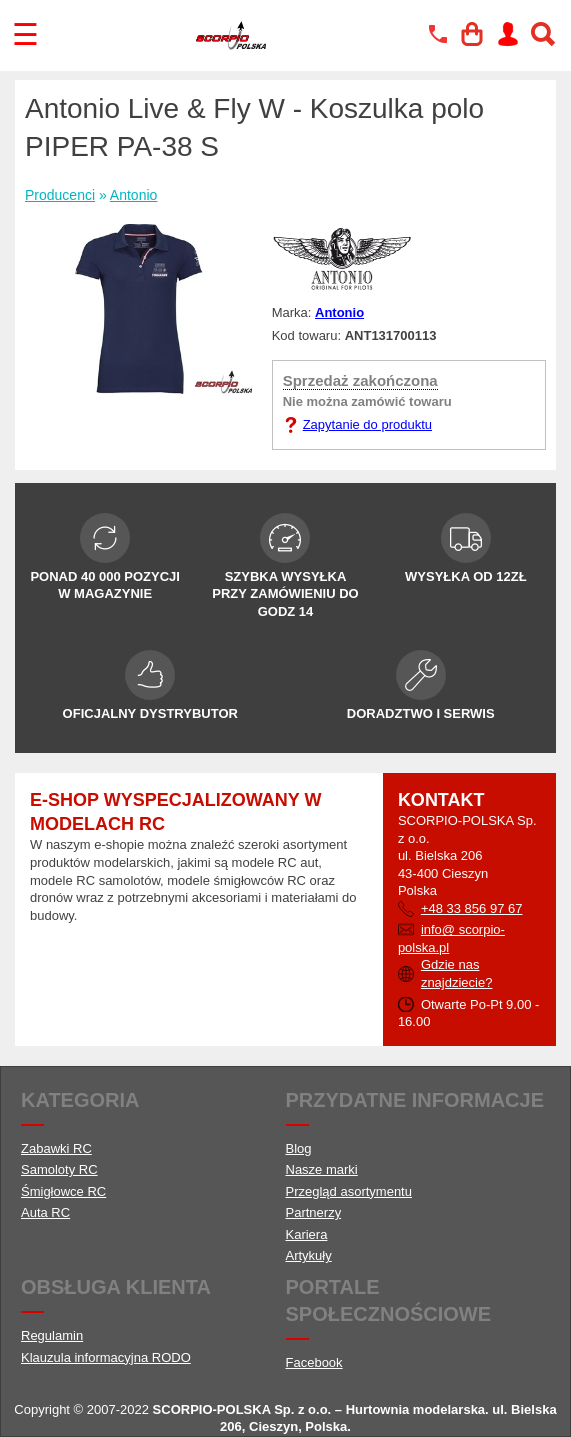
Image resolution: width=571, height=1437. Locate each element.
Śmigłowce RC (63, 1191)
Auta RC (45, 1212)
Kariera (307, 1234)
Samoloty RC (59, 1169)
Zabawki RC (56, 1148)
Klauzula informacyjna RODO (106, 1357)
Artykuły (309, 1255)
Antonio (133, 195)
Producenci (60, 195)
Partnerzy (314, 1212)
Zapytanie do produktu (367, 424)
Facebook (314, 1362)
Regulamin (52, 1335)
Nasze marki (322, 1169)
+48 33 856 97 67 (472, 908)
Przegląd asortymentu (349, 1191)
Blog (299, 1148)
